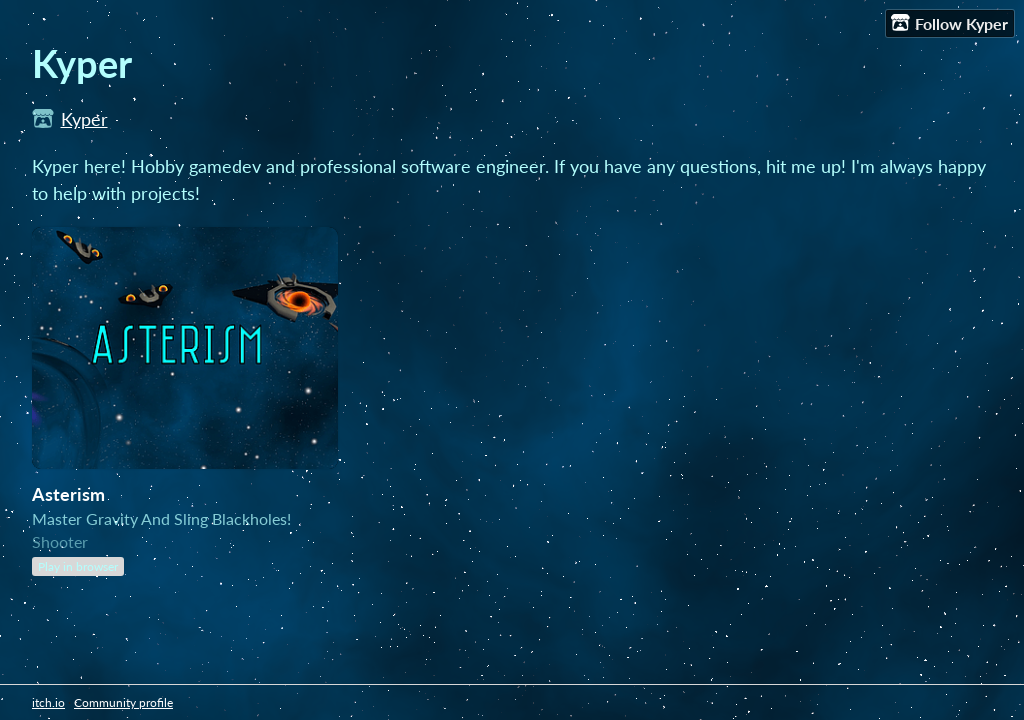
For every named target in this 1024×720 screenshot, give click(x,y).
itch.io (48, 702)
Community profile (123, 702)
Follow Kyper (949, 23)
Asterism (68, 494)
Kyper (84, 119)
